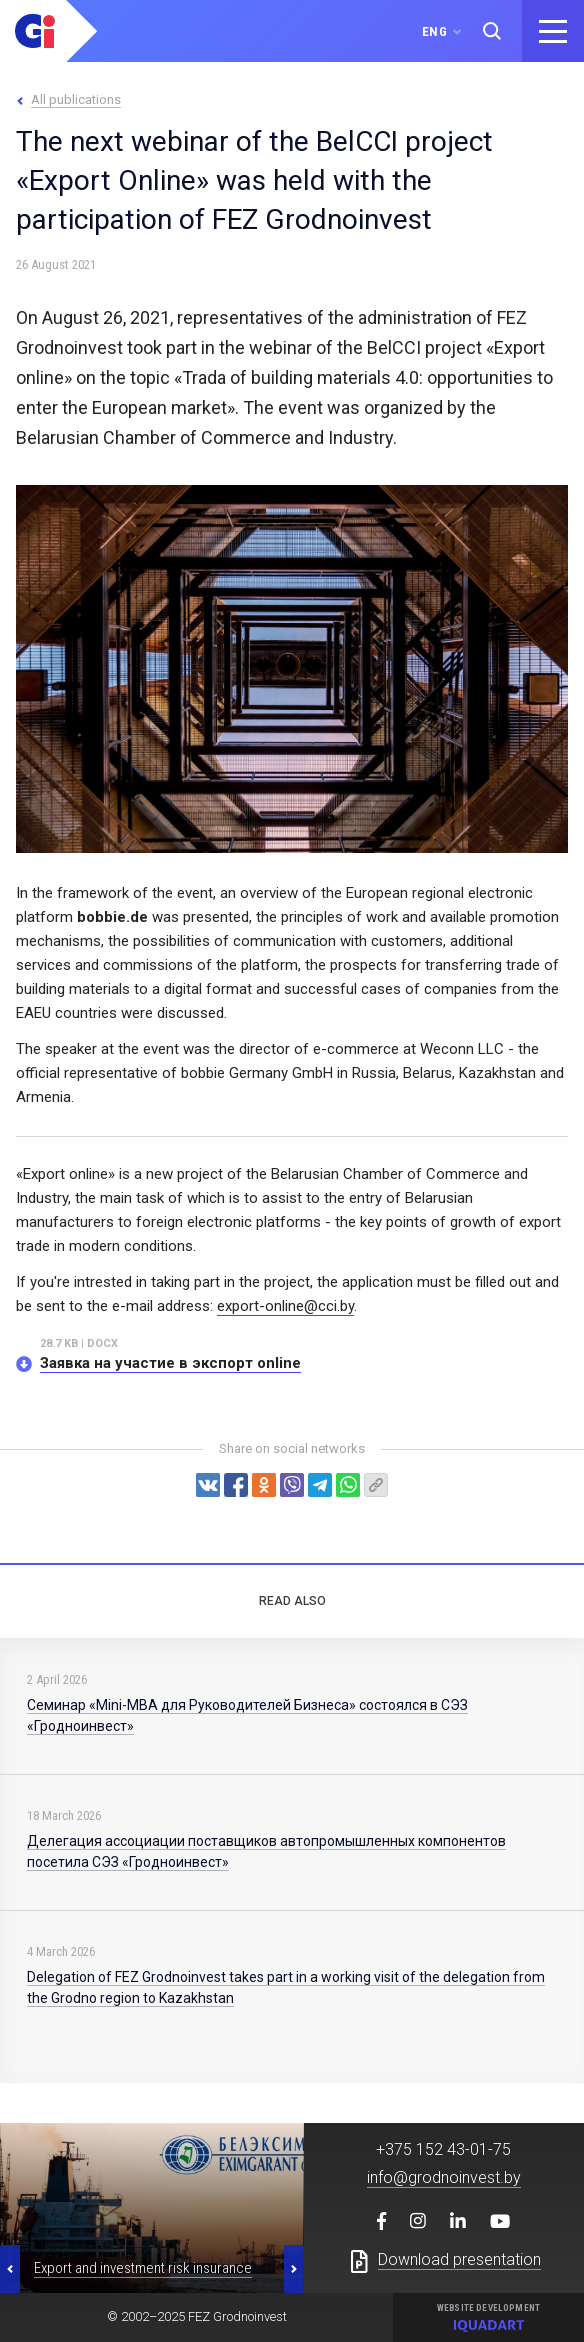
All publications (76, 99)
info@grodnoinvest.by (444, 2177)
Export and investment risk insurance (143, 2268)
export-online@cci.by (285, 1306)
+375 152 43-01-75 (443, 2149)
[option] (152, 2208)
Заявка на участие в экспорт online (170, 1363)
